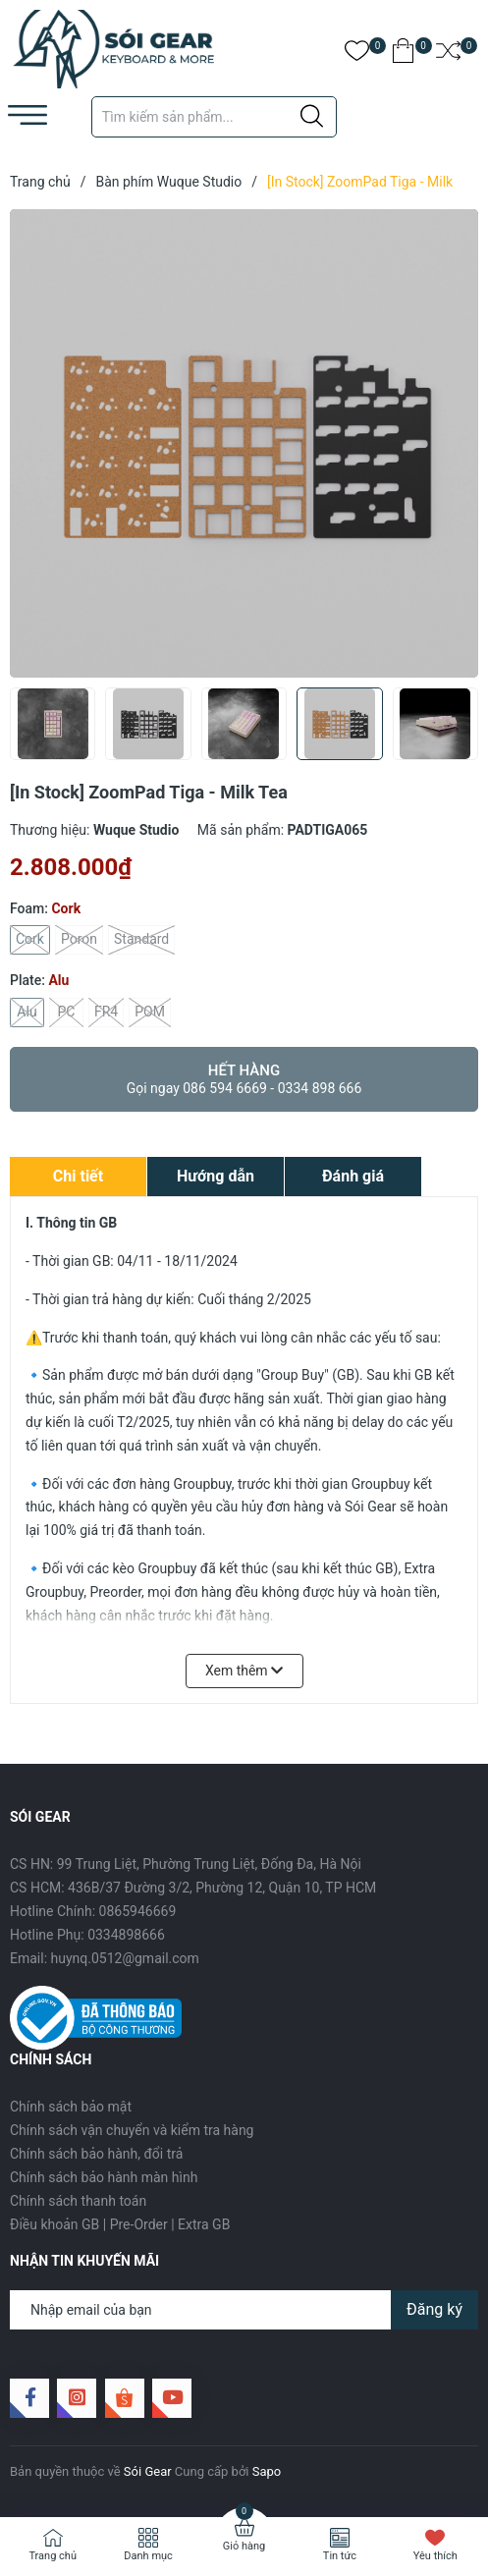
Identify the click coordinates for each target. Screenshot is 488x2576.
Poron (79, 940)
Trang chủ (52, 2555)
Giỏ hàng (244, 2546)
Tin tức (339, 2555)
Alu (27, 1012)
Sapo (267, 2471)
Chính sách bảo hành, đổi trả (96, 2154)
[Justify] (312, 117)
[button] (456, 729)
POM (150, 1012)
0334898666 (126, 1935)
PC (66, 1012)
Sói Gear (148, 2471)
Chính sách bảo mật (71, 2106)
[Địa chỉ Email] (244, 2309)
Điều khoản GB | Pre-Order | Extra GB (120, 2224)
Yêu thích (435, 2555)
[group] (244, 443)
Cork (30, 940)
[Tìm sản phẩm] (214, 117)
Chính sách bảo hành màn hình (103, 2177)
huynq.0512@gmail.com (125, 1958)
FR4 (106, 1012)
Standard (141, 940)
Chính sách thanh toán (78, 2201)
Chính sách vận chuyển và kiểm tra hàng (131, 2130)
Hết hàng (244, 1079)
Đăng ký (434, 2309)
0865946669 (138, 1911)
